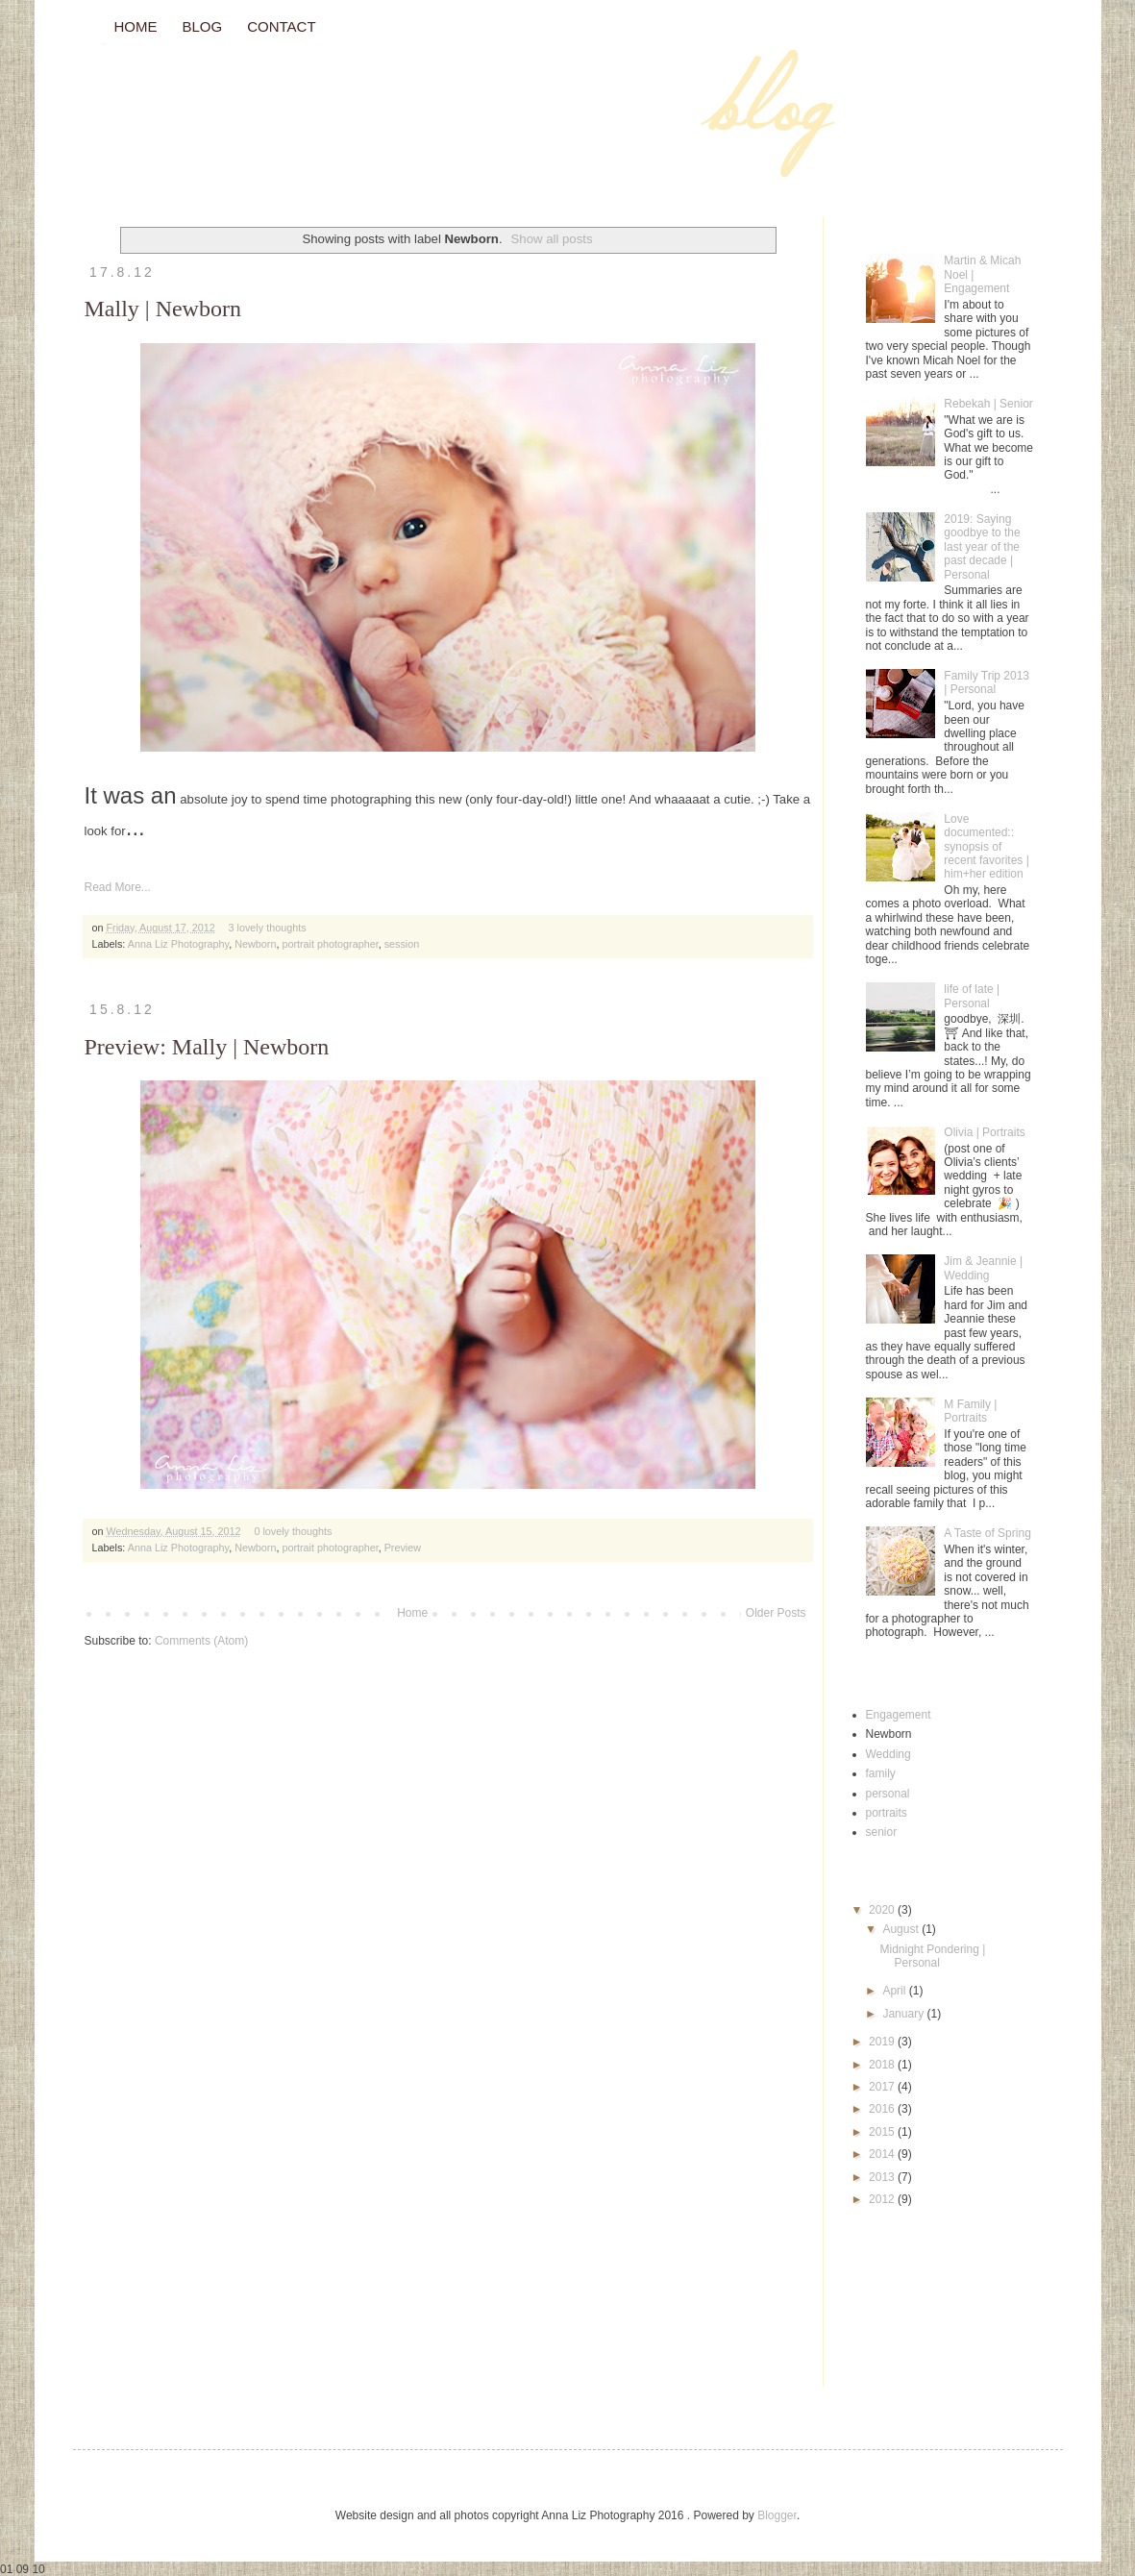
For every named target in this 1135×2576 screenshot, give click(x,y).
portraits (886, 1813)
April (895, 1990)
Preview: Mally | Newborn (207, 1046)
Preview (402, 1547)
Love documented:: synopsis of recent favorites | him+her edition (986, 846)
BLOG (203, 26)
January (904, 2013)
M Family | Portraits (970, 1411)
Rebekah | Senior (988, 403)
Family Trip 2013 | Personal (986, 682)
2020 (883, 1910)
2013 (883, 2177)
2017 (883, 2086)
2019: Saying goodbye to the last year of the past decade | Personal (982, 547)
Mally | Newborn (163, 308)
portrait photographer (330, 944)
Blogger (777, 2515)
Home (412, 1613)
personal (888, 1793)
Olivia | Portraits (984, 1132)
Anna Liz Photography (178, 944)
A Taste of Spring (987, 1533)
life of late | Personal (971, 995)
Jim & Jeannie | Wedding (983, 1267)
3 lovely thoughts (268, 927)
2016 (883, 2109)
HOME (136, 26)
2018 (883, 2064)
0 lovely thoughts (293, 1531)
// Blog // (104, 43)
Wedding (888, 1754)
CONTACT (281, 26)
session (402, 944)
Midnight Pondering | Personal (932, 1956)
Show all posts (552, 239)
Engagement (898, 1714)
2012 (883, 2199)
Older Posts (776, 1613)
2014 (883, 2154)
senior (882, 1832)
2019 (883, 2041)
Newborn (255, 944)
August (902, 1929)
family (881, 1773)
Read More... (118, 887)
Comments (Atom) (201, 1640)
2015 (883, 2132)
